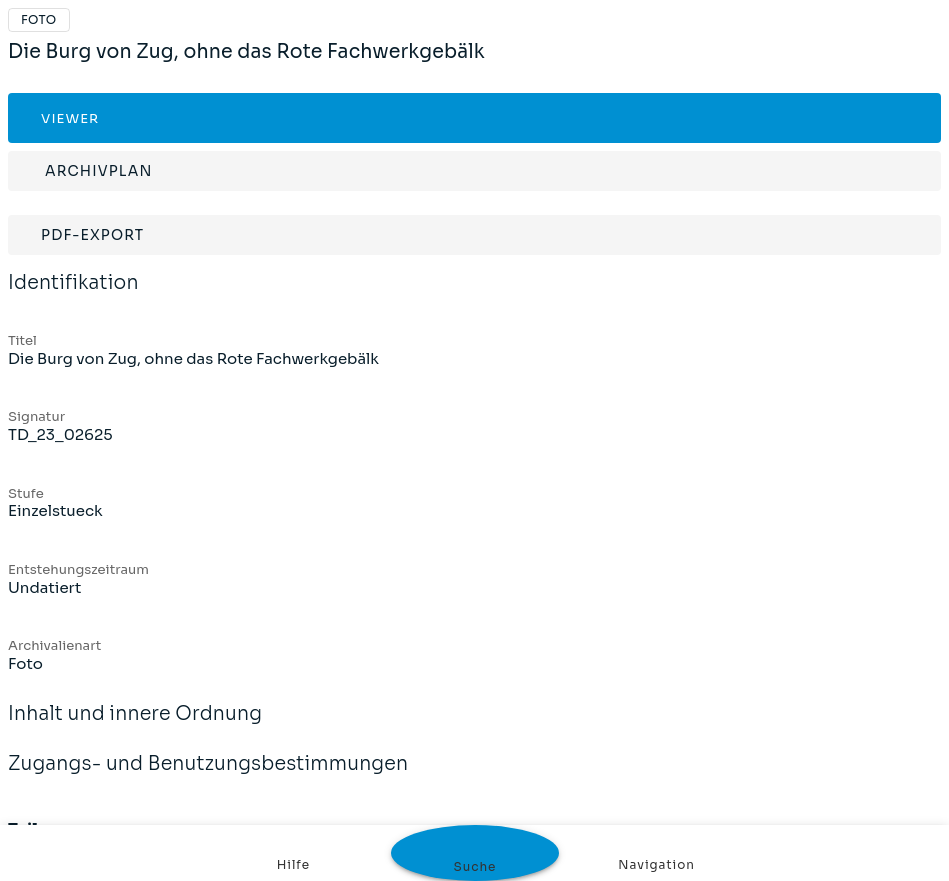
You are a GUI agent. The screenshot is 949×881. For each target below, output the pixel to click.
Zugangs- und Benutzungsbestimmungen (208, 777)
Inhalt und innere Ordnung (135, 727)
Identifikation (73, 296)
